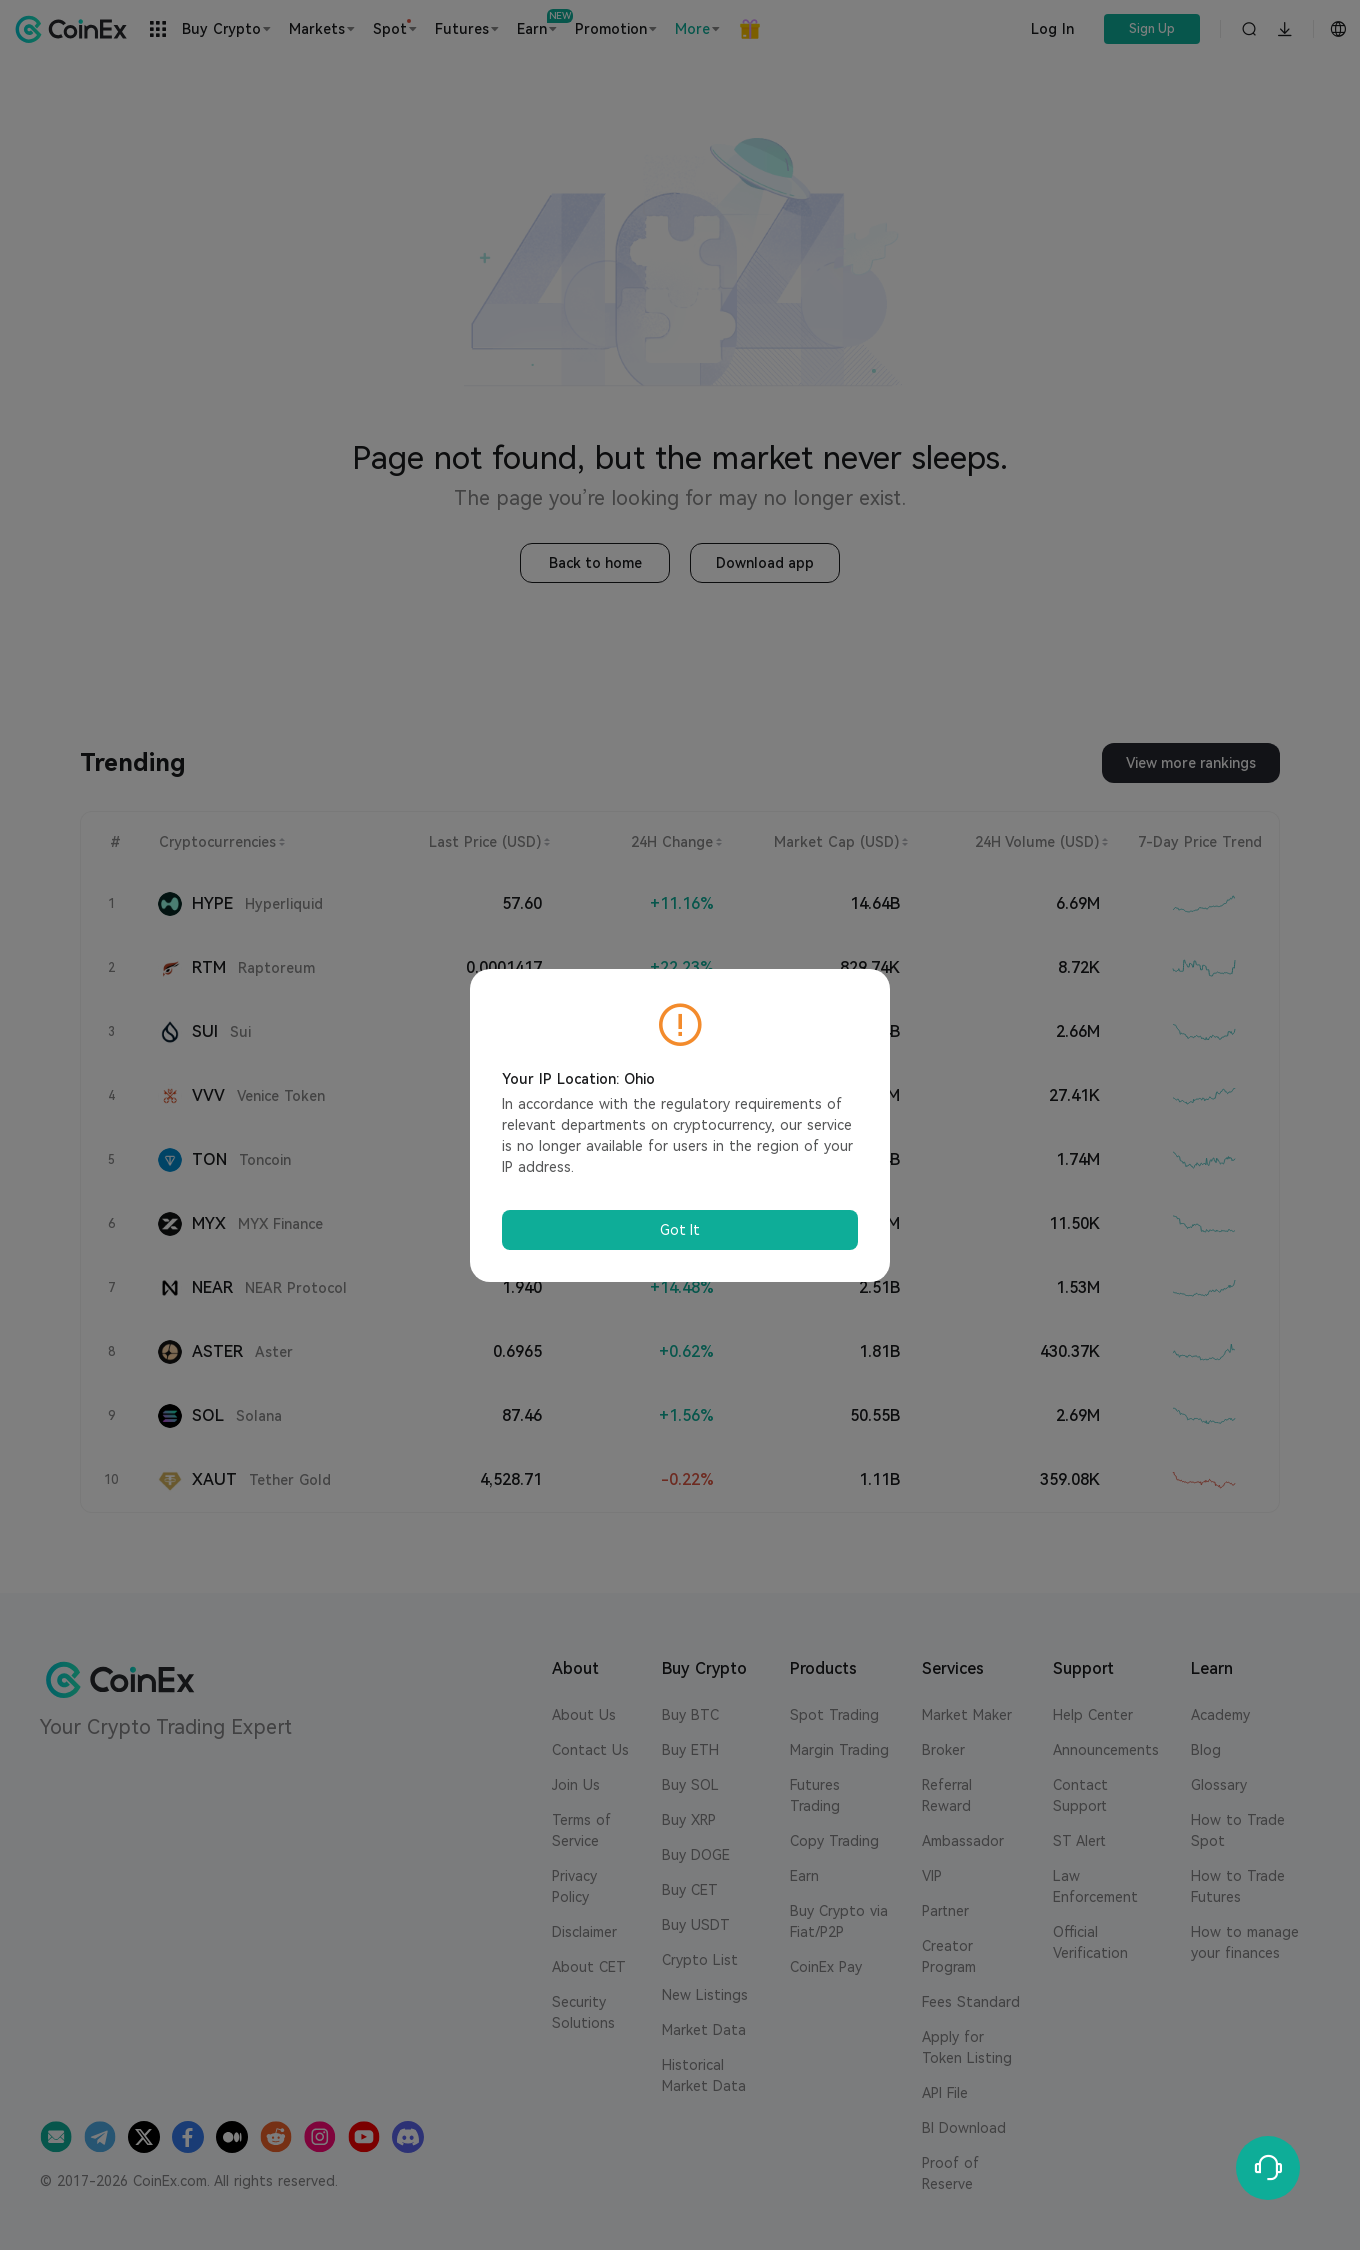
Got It (680, 1230)
